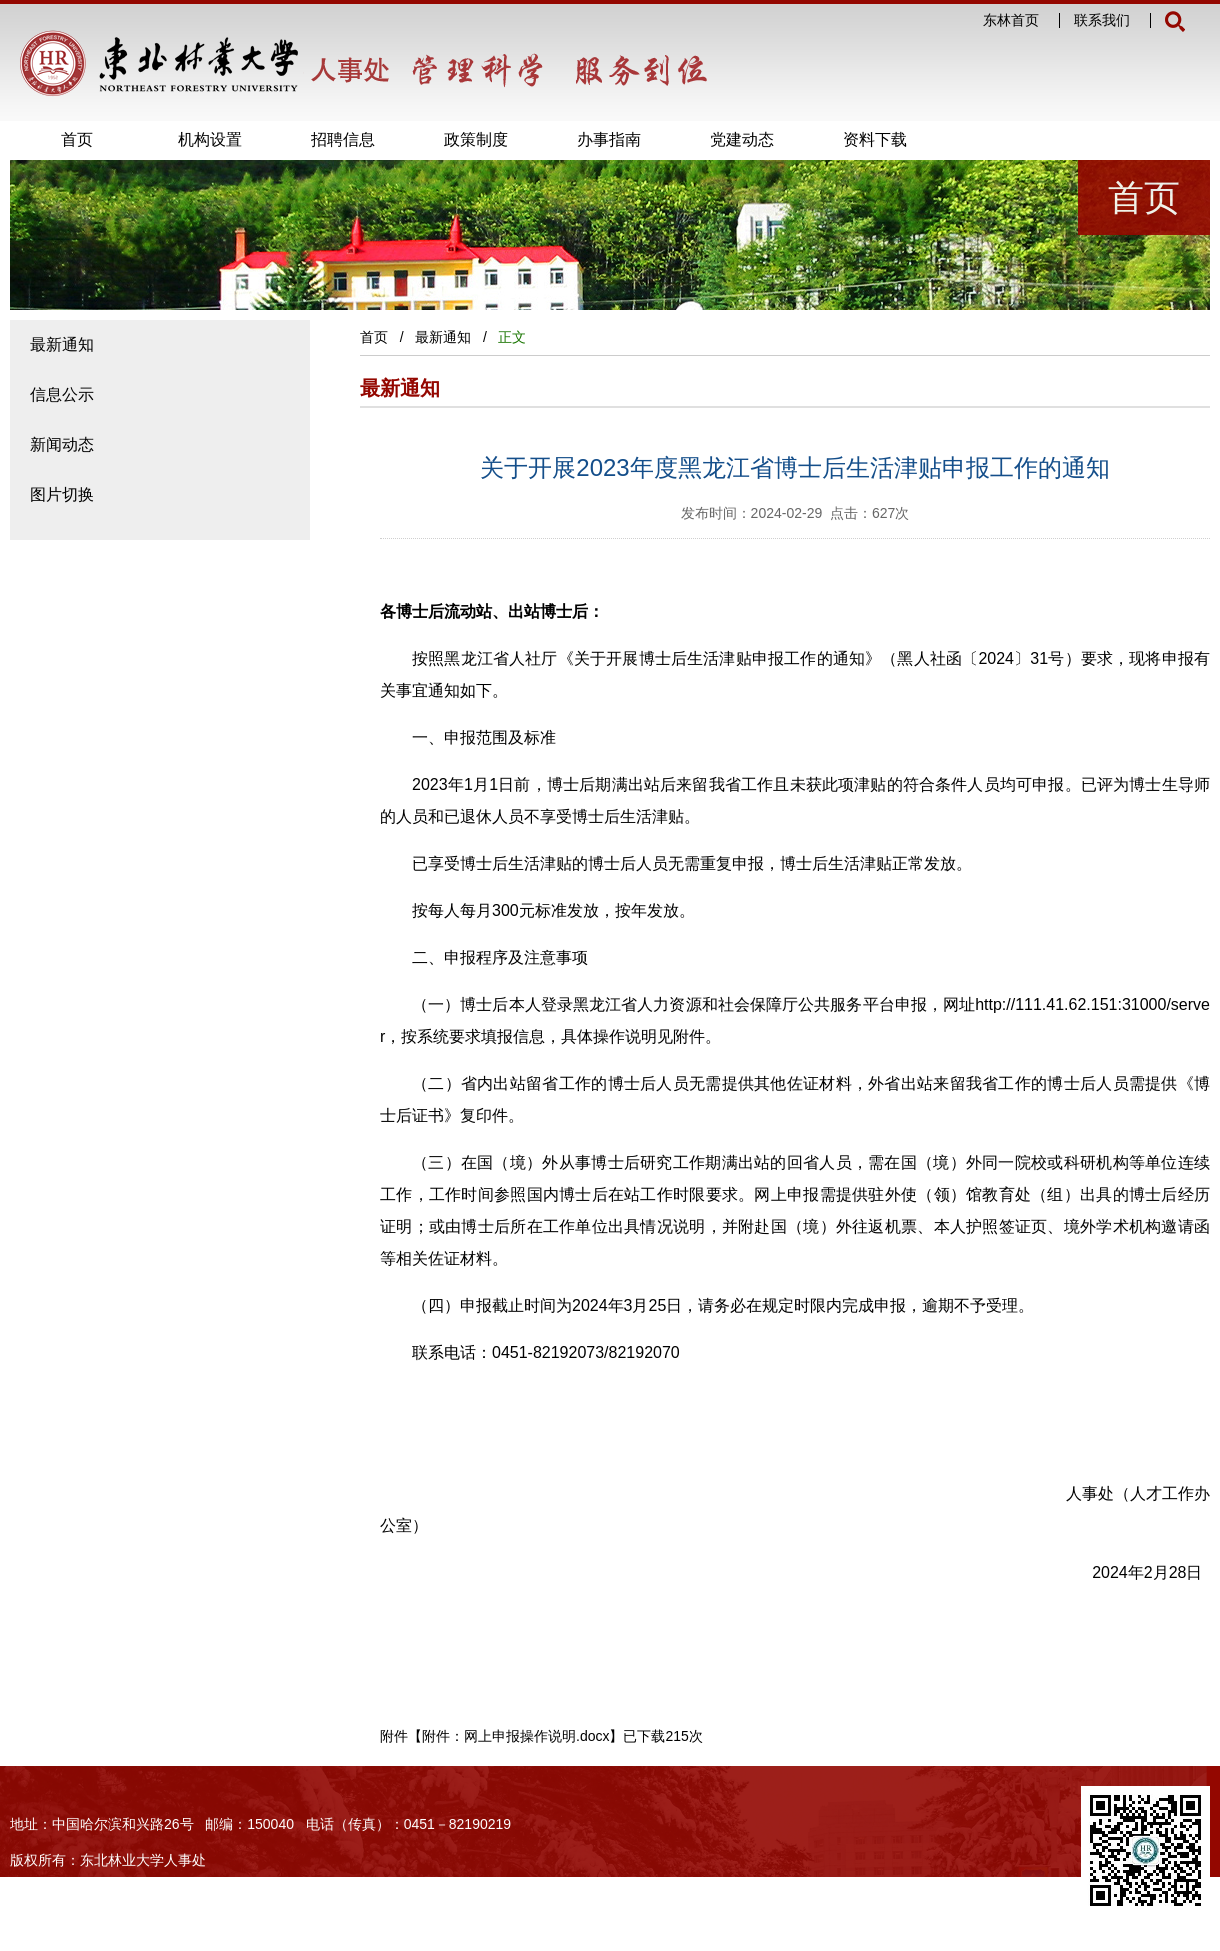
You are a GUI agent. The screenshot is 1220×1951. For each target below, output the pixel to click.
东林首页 (1011, 20)
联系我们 (1102, 20)
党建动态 (742, 139)
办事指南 (609, 139)
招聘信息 (343, 139)
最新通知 (62, 344)
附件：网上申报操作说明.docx (515, 1736)
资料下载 (875, 139)
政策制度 (476, 139)
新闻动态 (62, 444)
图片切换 (62, 494)
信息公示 (62, 394)
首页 (77, 139)
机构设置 (210, 139)
